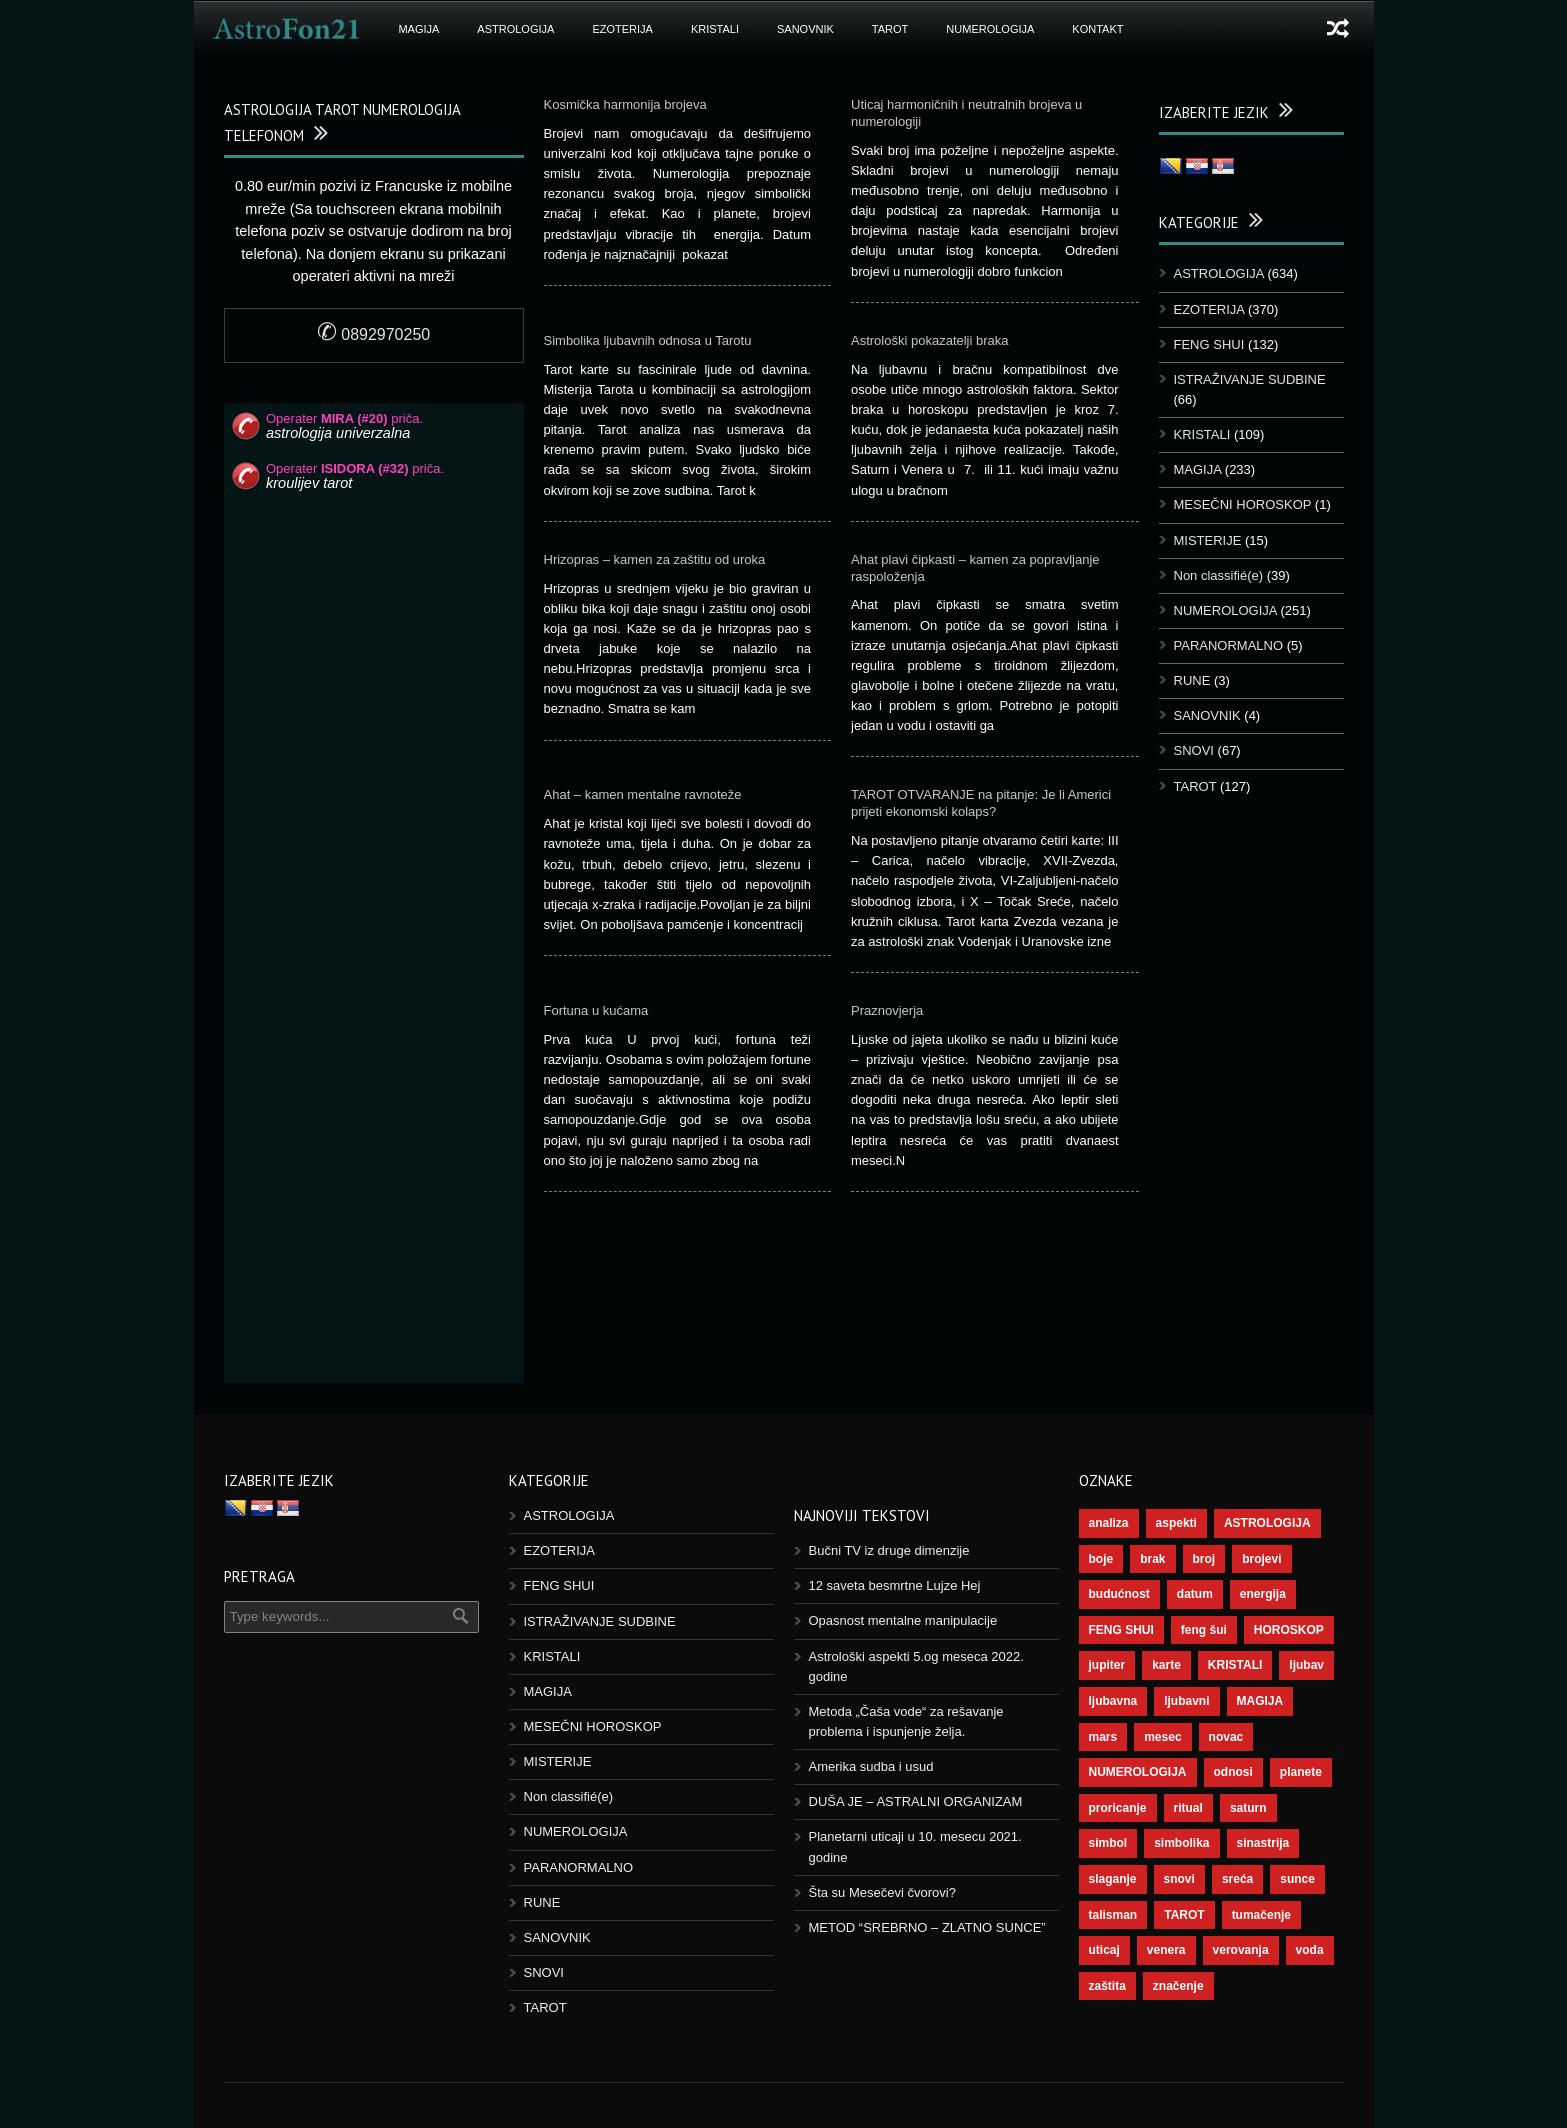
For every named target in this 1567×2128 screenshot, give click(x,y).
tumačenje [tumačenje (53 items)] (1261, 1915)
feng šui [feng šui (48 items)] (1204, 1630)
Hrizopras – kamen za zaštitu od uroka (655, 559)
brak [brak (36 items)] (1152, 1559)
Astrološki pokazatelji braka (930, 340)
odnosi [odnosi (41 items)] (1233, 1772)
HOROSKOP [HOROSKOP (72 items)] (1289, 1630)
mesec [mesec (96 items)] (1162, 1737)
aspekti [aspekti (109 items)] (1176, 1523)
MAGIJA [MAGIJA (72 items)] (1260, 1701)
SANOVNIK (805, 29)
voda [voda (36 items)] (1310, 1950)
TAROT (890, 29)
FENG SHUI (1209, 344)
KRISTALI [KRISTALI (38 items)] (1235, 1665)
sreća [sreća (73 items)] (1237, 1879)
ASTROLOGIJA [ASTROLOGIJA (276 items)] (1267, 1523)
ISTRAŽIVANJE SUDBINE (1250, 379)
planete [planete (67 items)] (1301, 1772)
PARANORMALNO (1229, 645)
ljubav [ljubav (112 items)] (1306, 1665)
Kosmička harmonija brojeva (625, 104)
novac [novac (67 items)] (1226, 1737)
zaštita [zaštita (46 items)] (1107, 1986)
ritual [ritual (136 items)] (1188, 1808)
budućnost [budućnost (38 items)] (1119, 1594)
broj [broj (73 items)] (1204, 1559)
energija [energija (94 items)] (1263, 1594)
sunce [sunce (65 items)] (1297, 1879)
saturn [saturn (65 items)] (1248, 1808)
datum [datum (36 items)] (1195, 1594)
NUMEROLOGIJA (990, 29)
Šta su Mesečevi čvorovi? (882, 1892)
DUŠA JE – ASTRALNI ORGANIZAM (916, 1801)
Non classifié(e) (1219, 575)
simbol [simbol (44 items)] (1108, 1843)
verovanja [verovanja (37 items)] (1241, 1950)
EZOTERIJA (622, 29)
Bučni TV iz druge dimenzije (889, 1550)
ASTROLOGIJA (515, 29)
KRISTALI (715, 29)
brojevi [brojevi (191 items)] (1261, 1559)
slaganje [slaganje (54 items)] (1113, 1879)
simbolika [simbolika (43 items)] (1181, 1843)
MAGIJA (418, 29)
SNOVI (1194, 750)
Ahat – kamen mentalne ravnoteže (643, 794)
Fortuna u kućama (596, 1010)
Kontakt (1097, 29)
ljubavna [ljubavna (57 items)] (1113, 1701)
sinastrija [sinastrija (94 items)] (1263, 1843)
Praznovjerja (887, 1010)
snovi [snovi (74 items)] (1179, 1879)
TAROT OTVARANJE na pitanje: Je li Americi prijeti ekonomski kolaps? (981, 803)
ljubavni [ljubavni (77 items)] (1186, 1701)
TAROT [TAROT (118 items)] (1184, 1915)
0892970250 (373, 334)
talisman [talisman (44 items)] (1113, 1915)
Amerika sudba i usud (871, 1766)
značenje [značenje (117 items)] (1178, 1986)
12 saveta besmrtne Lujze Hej (895, 1585)
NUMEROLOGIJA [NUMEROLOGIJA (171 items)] (1138, 1772)
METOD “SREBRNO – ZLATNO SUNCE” (927, 1927)
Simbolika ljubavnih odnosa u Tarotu (648, 340)
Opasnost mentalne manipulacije (903, 1620)
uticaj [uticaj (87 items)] (1104, 1950)
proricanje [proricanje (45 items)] (1118, 1808)
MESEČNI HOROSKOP (1243, 504)
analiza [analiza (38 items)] (1109, 1523)
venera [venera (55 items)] (1166, 1950)
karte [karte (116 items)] (1166, 1665)
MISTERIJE (1208, 540)
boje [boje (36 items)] (1101, 1559)
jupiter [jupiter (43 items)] (1107, 1665)
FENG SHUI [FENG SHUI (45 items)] (1121, 1630)
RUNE (1192, 680)
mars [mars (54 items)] (1103, 1737)
